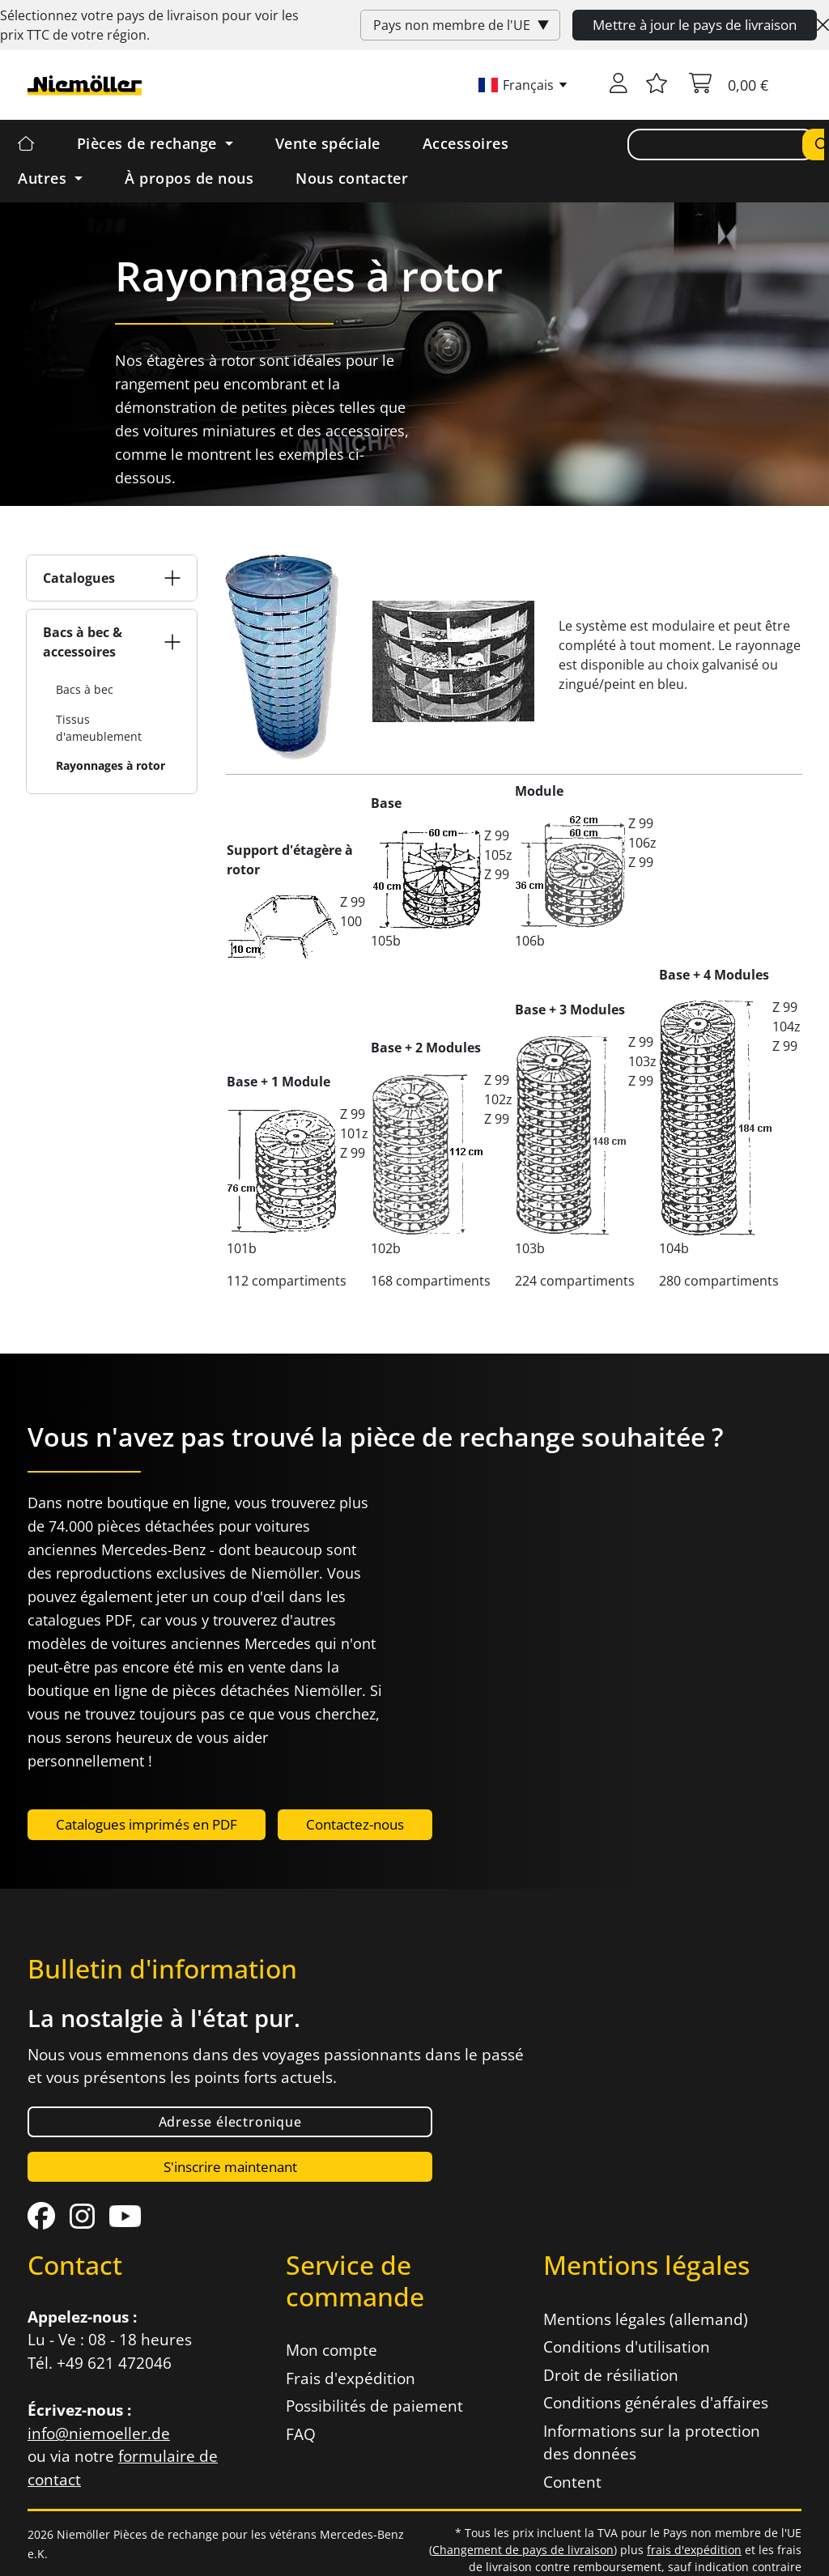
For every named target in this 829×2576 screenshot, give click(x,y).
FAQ (301, 2434)
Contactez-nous (355, 1824)
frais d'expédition (694, 2549)
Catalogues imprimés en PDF (146, 1824)
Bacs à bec (84, 689)
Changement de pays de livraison (523, 2549)
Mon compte (331, 2350)
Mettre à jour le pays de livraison (695, 24)
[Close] (823, 25)
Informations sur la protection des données (651, 2443)
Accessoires (466, 143)
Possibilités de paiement (374, 2406)
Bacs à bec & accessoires (82, 642)
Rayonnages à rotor (110, 765)
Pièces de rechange (149, 143)
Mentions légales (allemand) (645, 2319)
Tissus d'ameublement (99, 728)
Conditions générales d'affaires (655, 2402)
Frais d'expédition (350, 2378)
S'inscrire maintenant (230, 2166)
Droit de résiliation (610, 2375)
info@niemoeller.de (99, 2433)
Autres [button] (44, 178)
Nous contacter (351, 178)
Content (572, 2482)
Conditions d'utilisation (626, 2346)
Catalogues (79, 578)
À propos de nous (189, 178)
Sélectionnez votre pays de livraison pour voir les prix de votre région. (149, 25)
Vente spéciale (327, 143)
